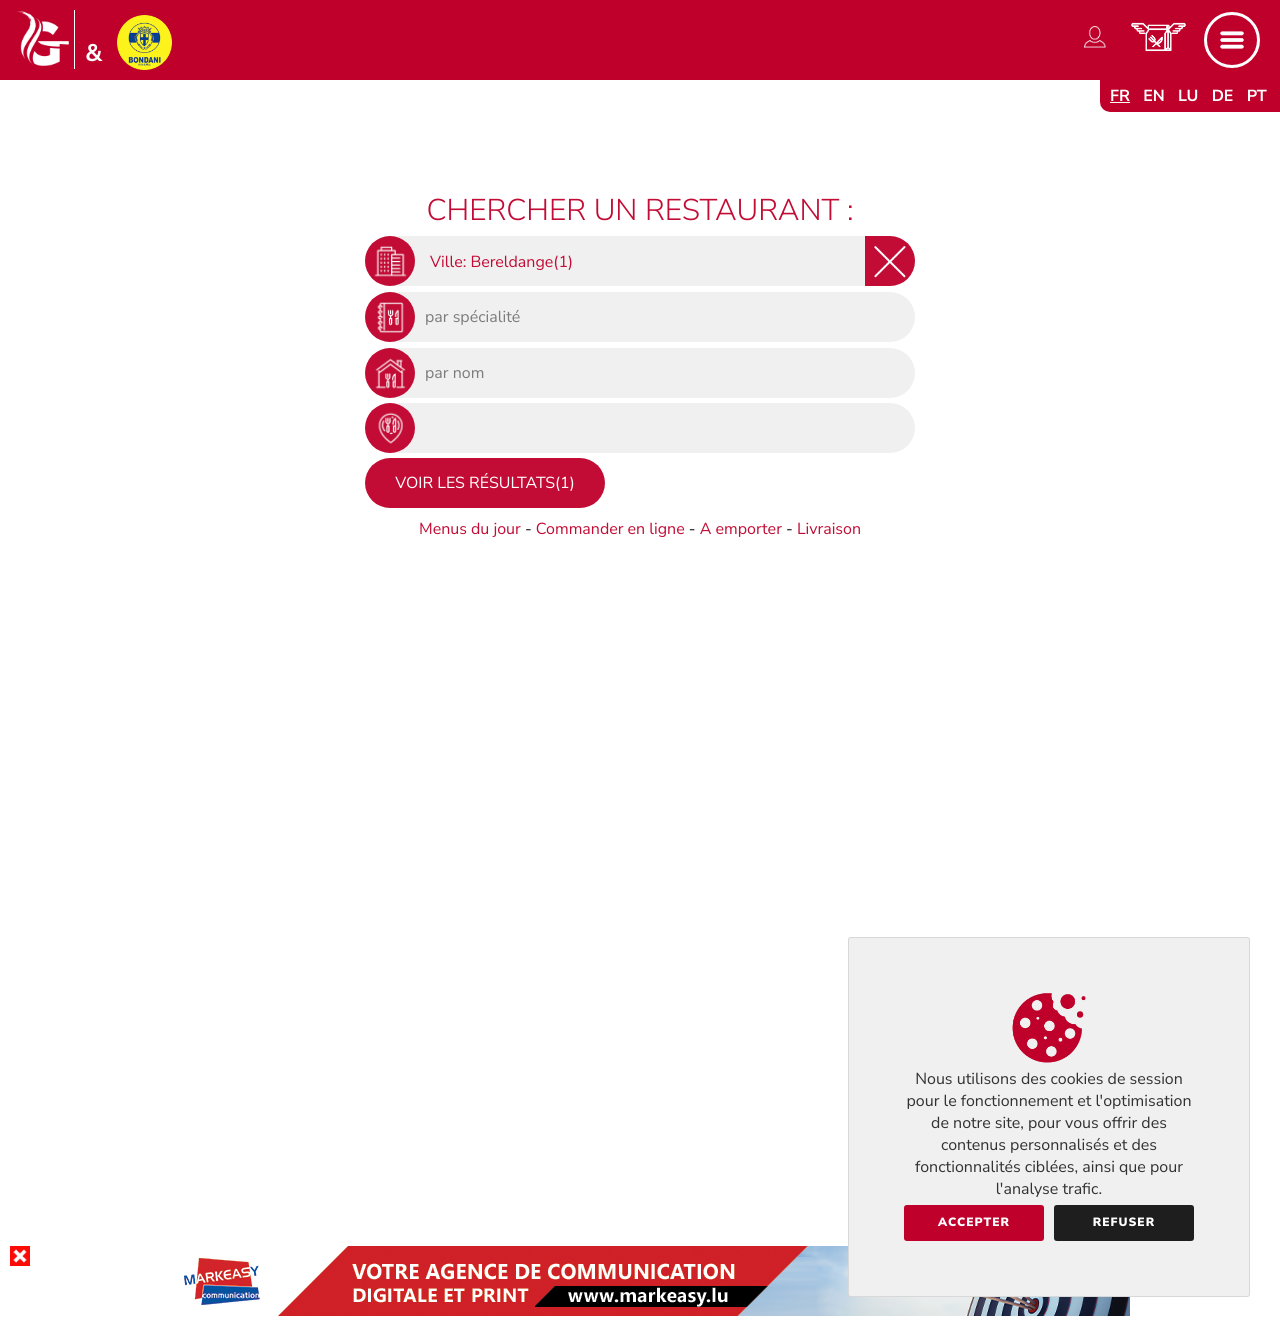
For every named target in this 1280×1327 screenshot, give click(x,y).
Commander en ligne (610, 529)
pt (1257, 96)
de (1223, 96)
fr (1120, 96)
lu (1188, 96)
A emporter (741, 529)
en (1154, 96)
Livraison (829, 529)
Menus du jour (470, 529)
